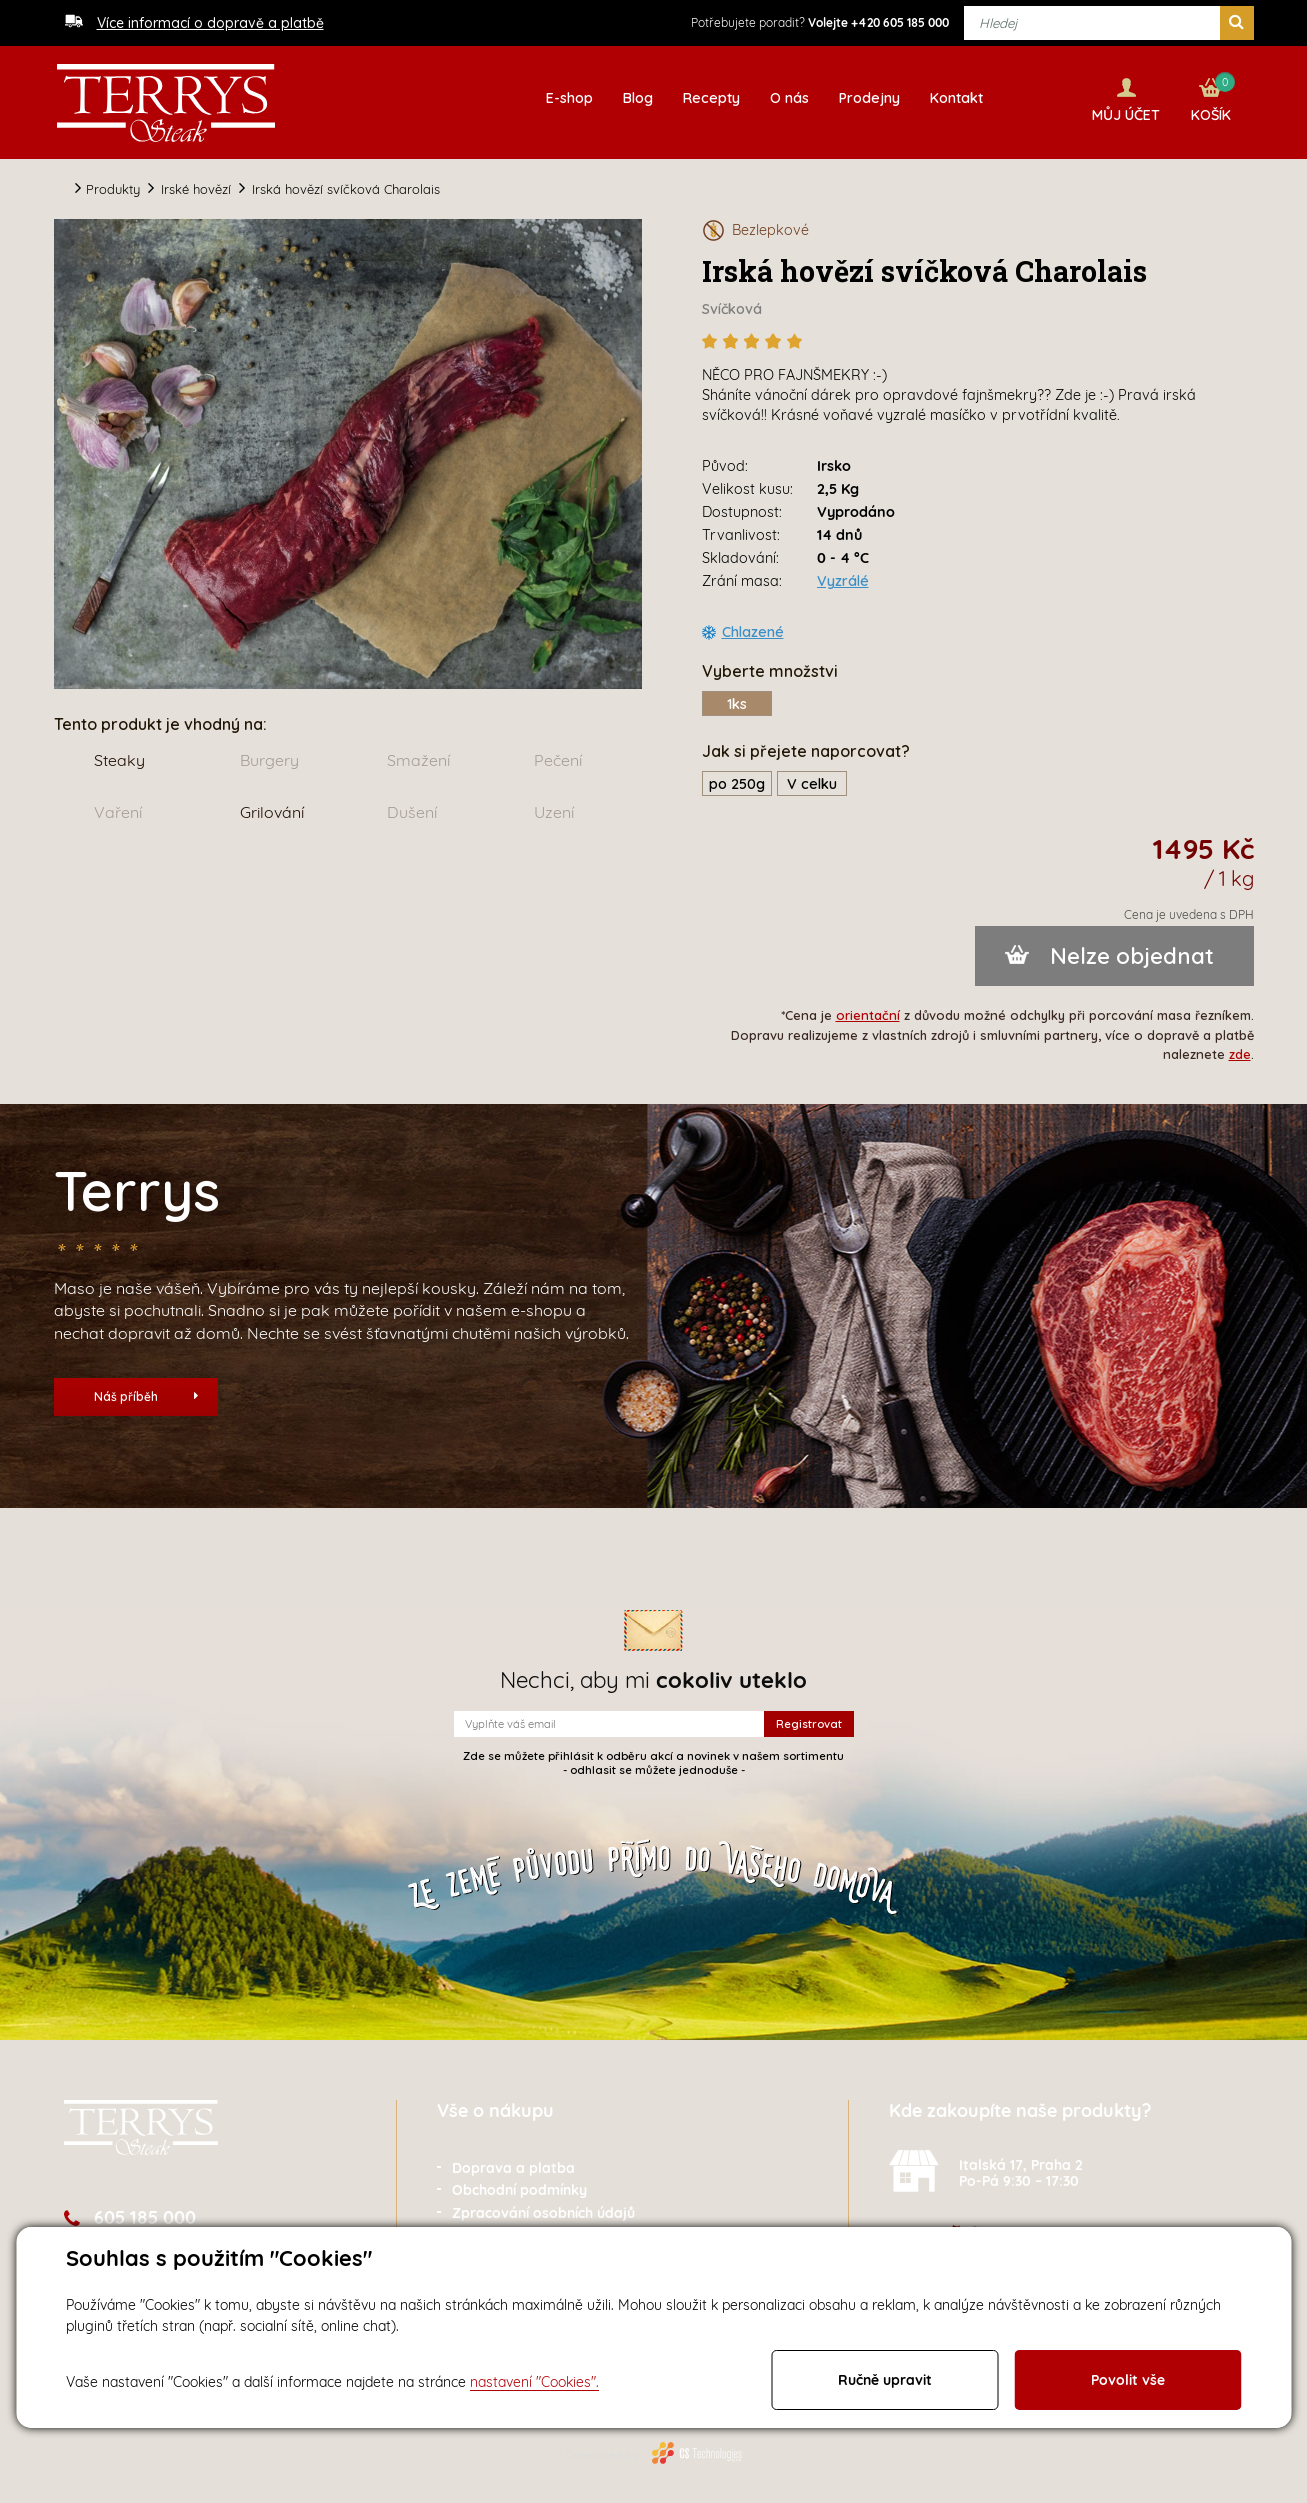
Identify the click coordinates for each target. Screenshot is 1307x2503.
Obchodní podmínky (519, 2186)
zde (1240, 1049)
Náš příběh (146, 1391)
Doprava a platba (513, 2163)
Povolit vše (1128, 2380)
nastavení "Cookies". (534, 2382)
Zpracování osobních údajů (543, 2208)
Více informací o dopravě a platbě (210, 23)
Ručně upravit (885, 2380)
